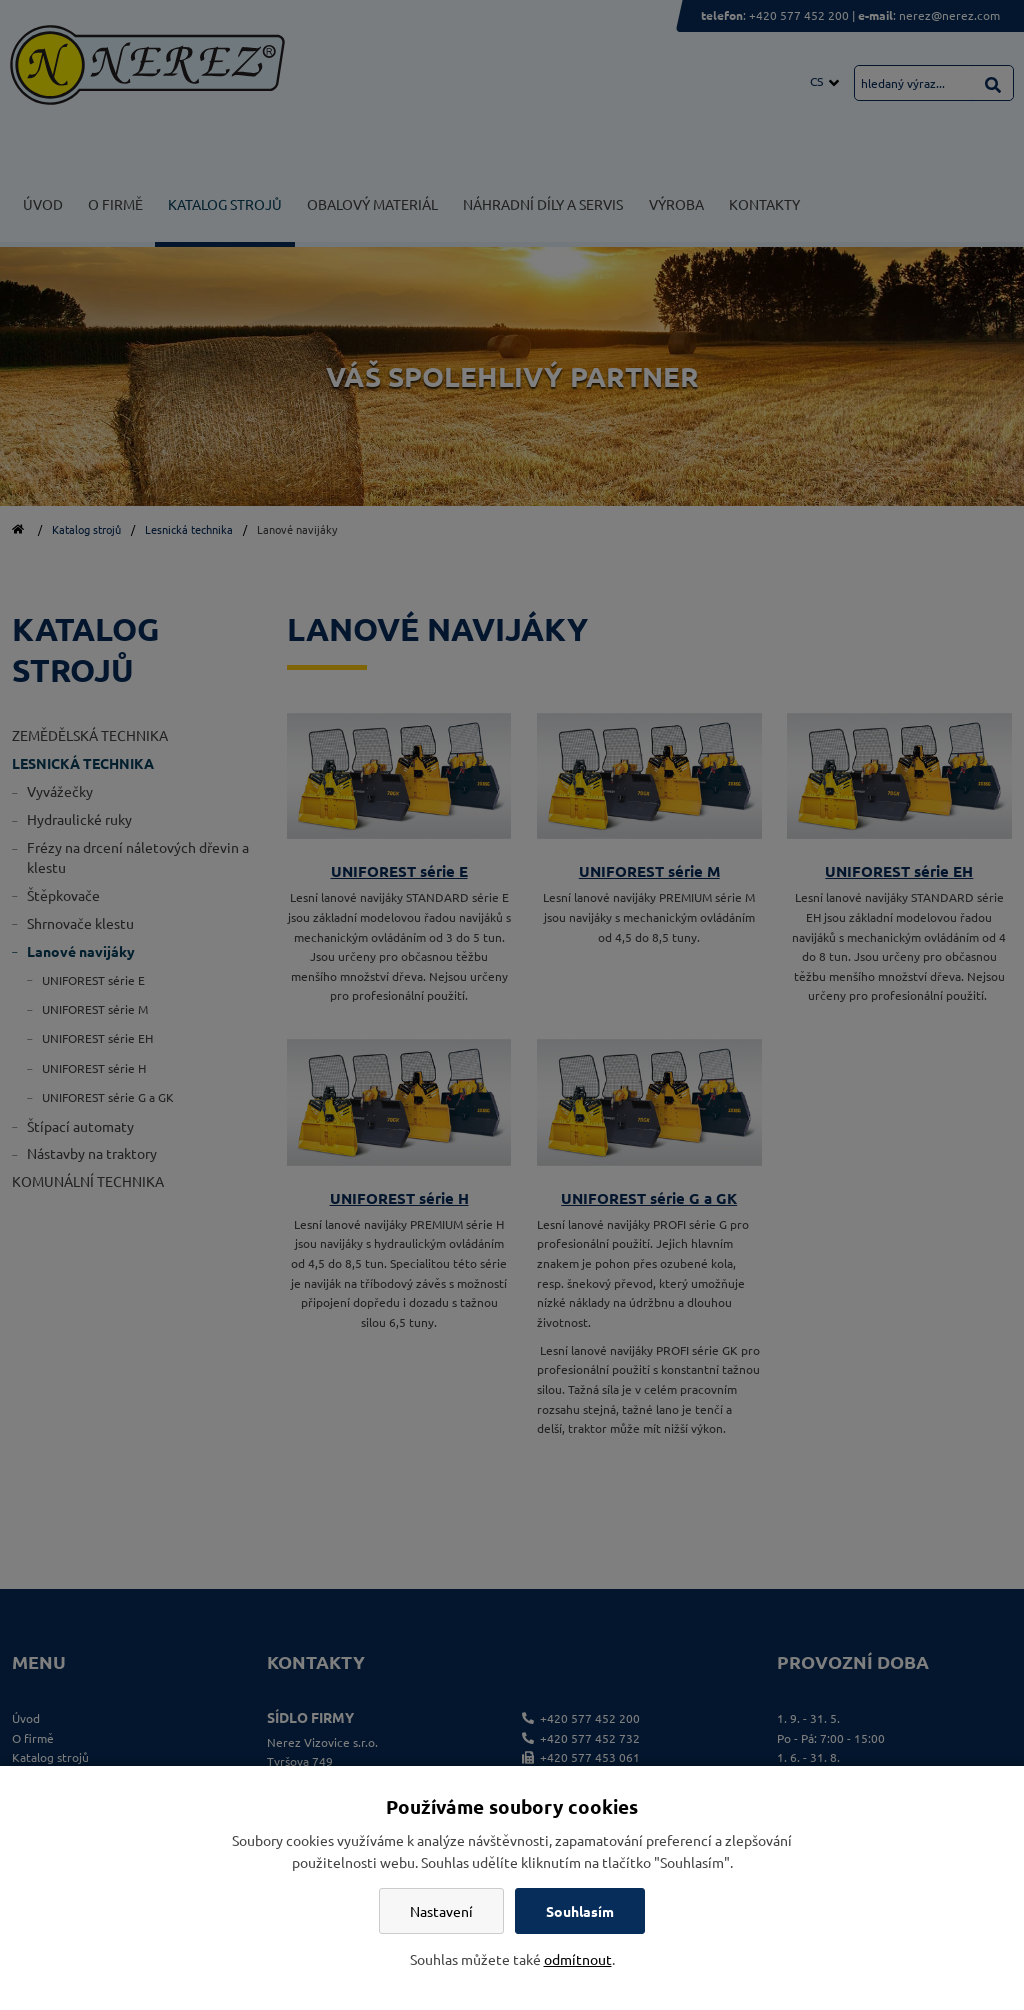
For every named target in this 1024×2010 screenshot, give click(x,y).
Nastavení (441, 1911)
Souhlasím (580, 1911)
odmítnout (578, 1959)
